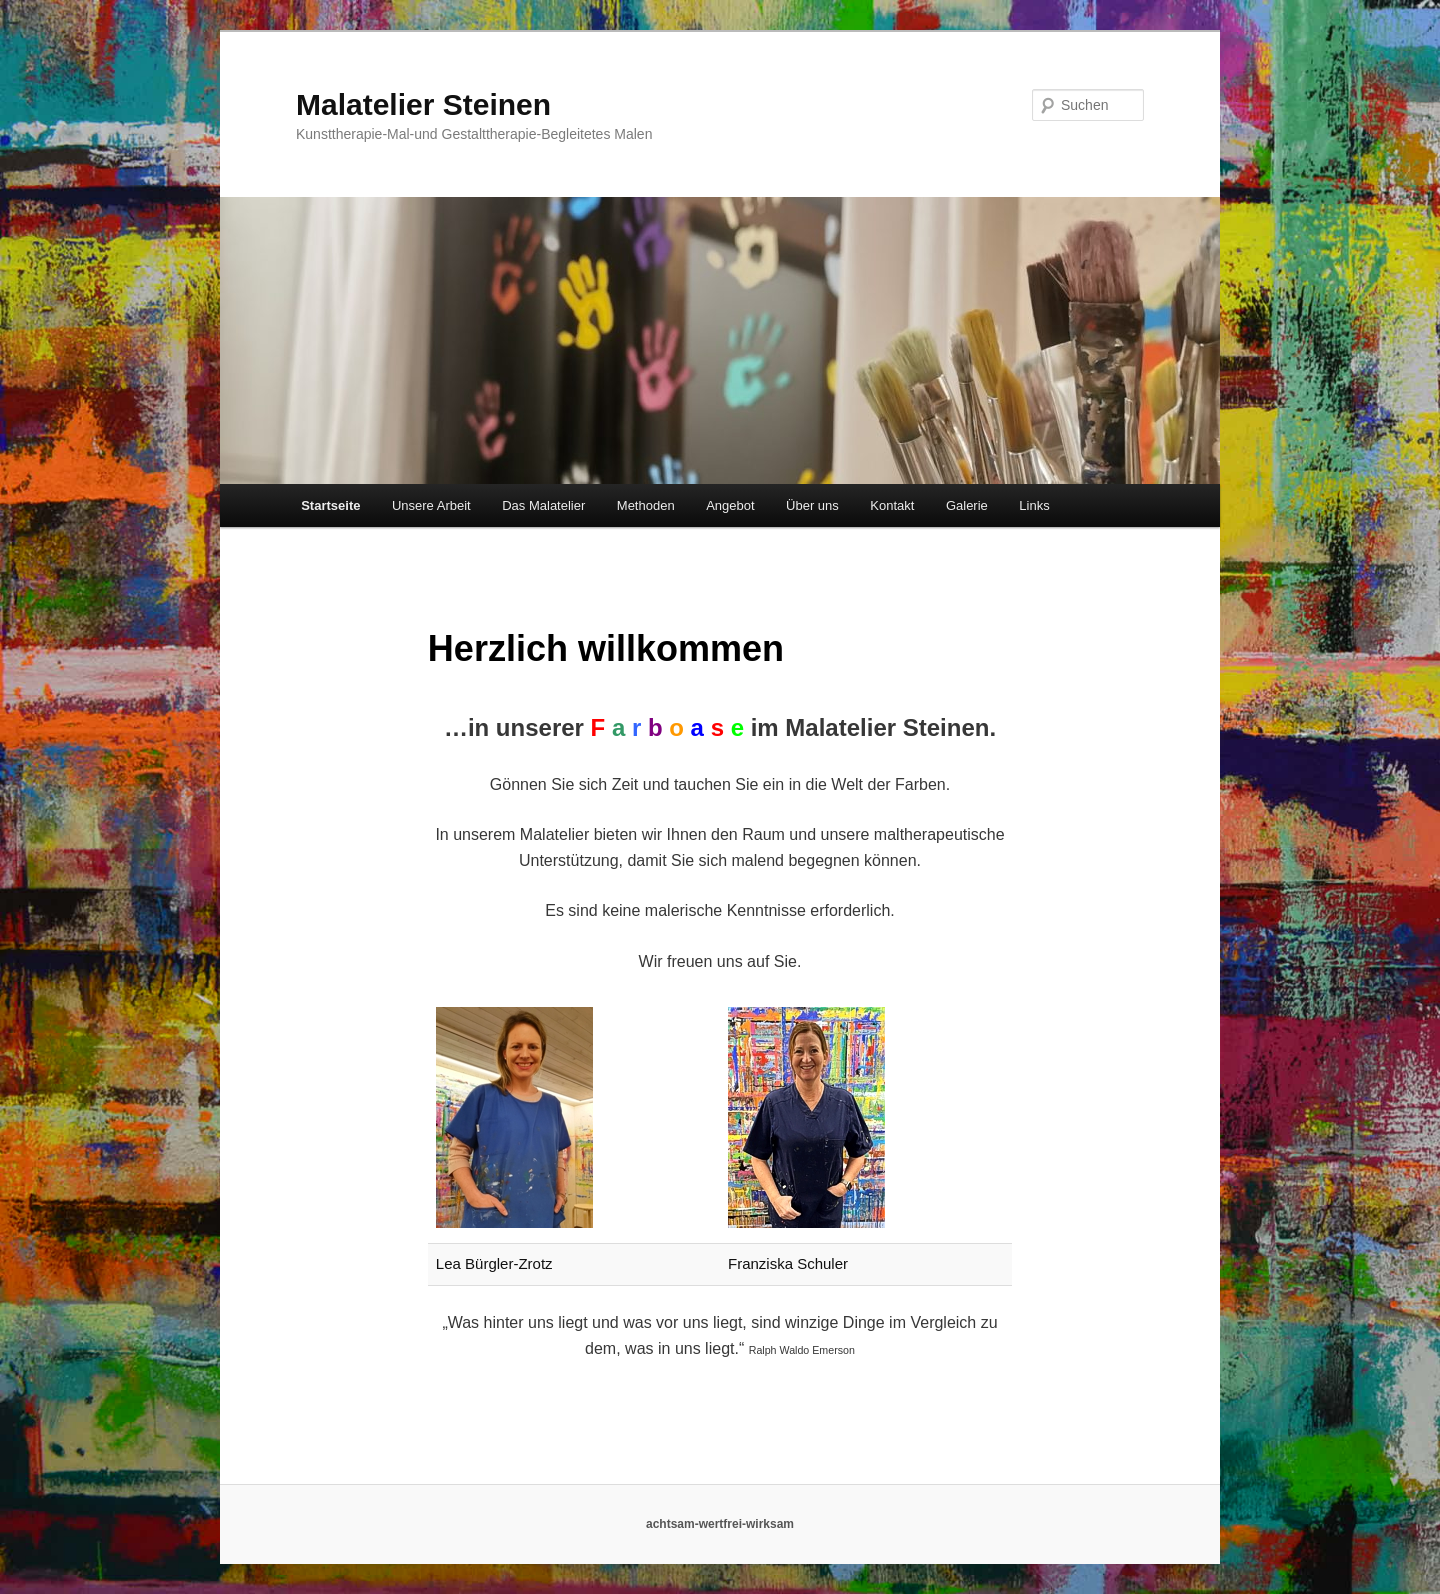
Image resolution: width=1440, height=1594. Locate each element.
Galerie (967, 505)
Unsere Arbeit (431, 505)
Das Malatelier (543, 505)
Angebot (730, 505)
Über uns (812, 505)
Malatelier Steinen (423, 104)
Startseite (330, 505)
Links (1034, 505)
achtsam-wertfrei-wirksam (720, 1524)
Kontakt (892, 505)
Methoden (646, 505)
